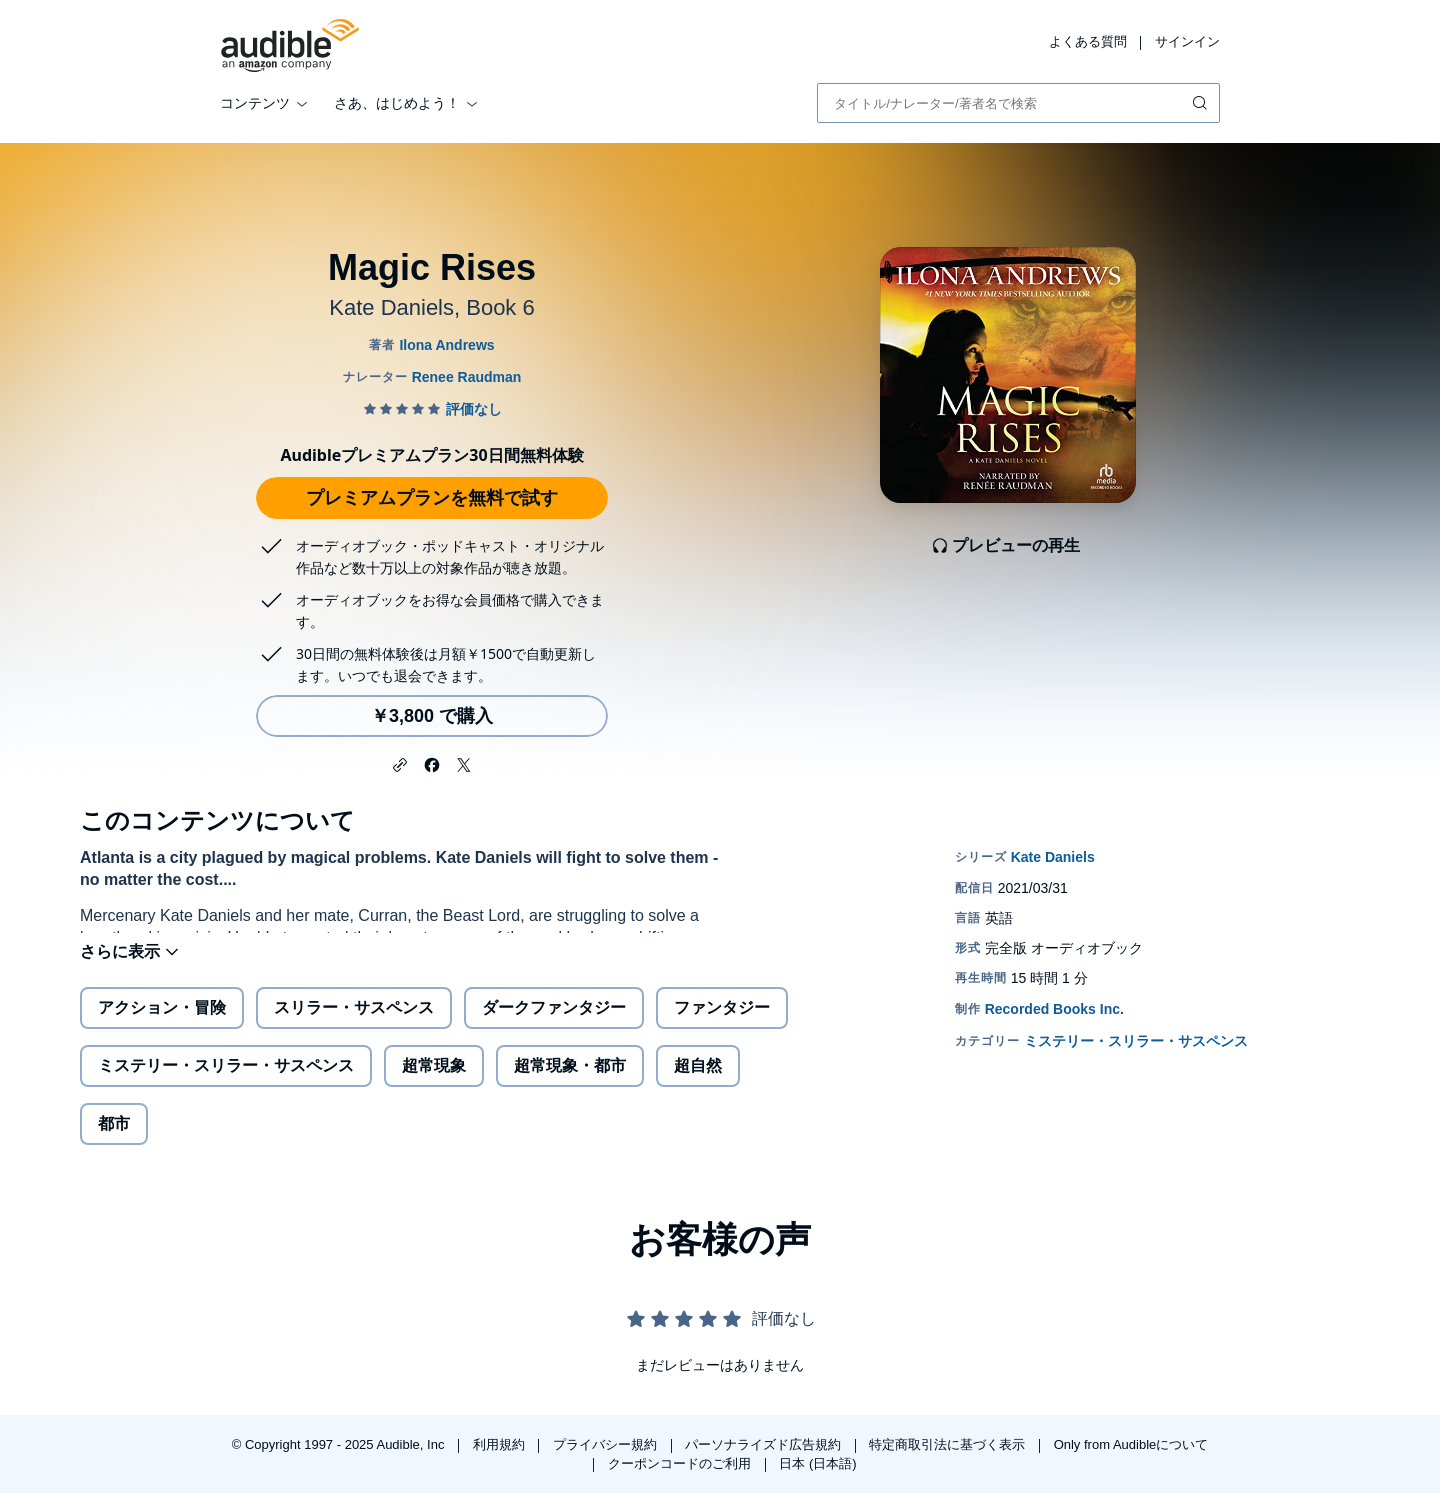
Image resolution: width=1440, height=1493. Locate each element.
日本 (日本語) (817, 1463)
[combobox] (1018, 103)
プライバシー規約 (607, 1444)
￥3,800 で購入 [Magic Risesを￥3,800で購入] (432, 716)
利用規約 (501, 1444)
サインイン (1187, 41)
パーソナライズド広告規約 (765, 1444)
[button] (400, 763)
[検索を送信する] (1202, 103)
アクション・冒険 (162, 1023)
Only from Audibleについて (1131, 1444)
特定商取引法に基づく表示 (949, 1444)
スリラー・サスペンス (354, 1023)
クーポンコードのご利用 (681, 1463)
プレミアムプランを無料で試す (432, 498)
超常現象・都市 (570, 1081)
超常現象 (434, 1081)
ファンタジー (722, 1023)
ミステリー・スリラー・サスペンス (226, 1081)
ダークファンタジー (554, 1023)
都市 (114, 1139)
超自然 (698, 1081)
